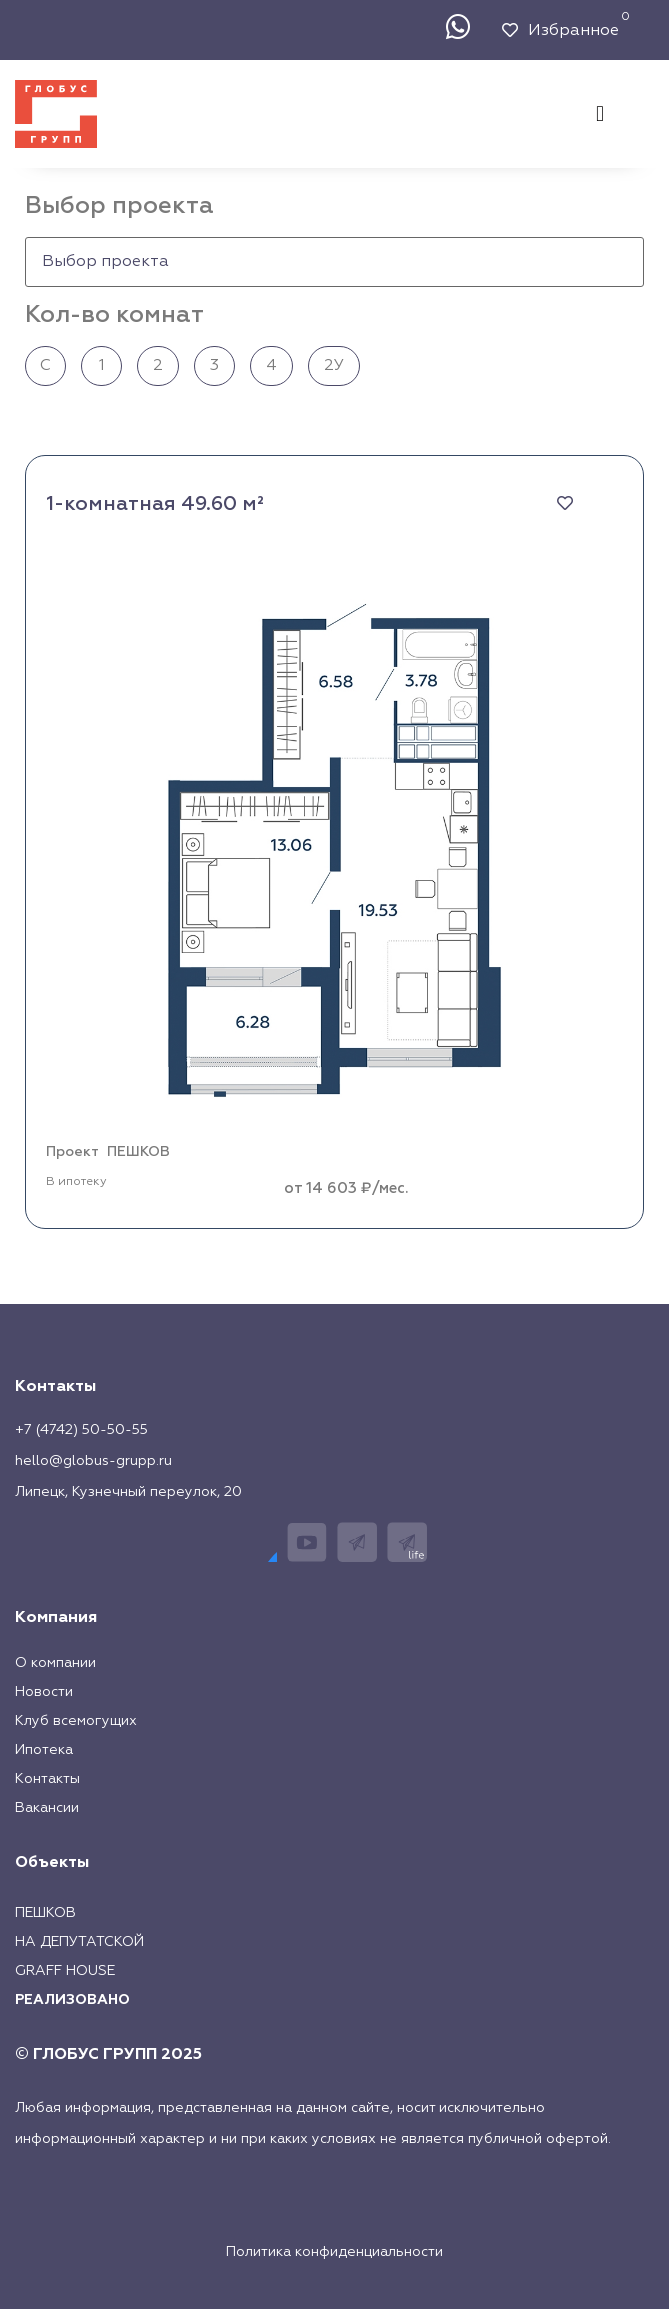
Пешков (45, 1913)
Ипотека (44, 1750)
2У (334, 366)
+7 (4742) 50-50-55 (81, 1430)
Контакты (47, 1779)
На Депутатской (79, 1942)
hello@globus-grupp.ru (93, 1461)
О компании (55, 1663)
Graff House (65, 1971)
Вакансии (47, 1808)
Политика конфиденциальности (334, 2252)
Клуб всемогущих (76, 1721)
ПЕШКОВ (138, 1152)
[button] (599, 114)
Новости (44, 1692)
